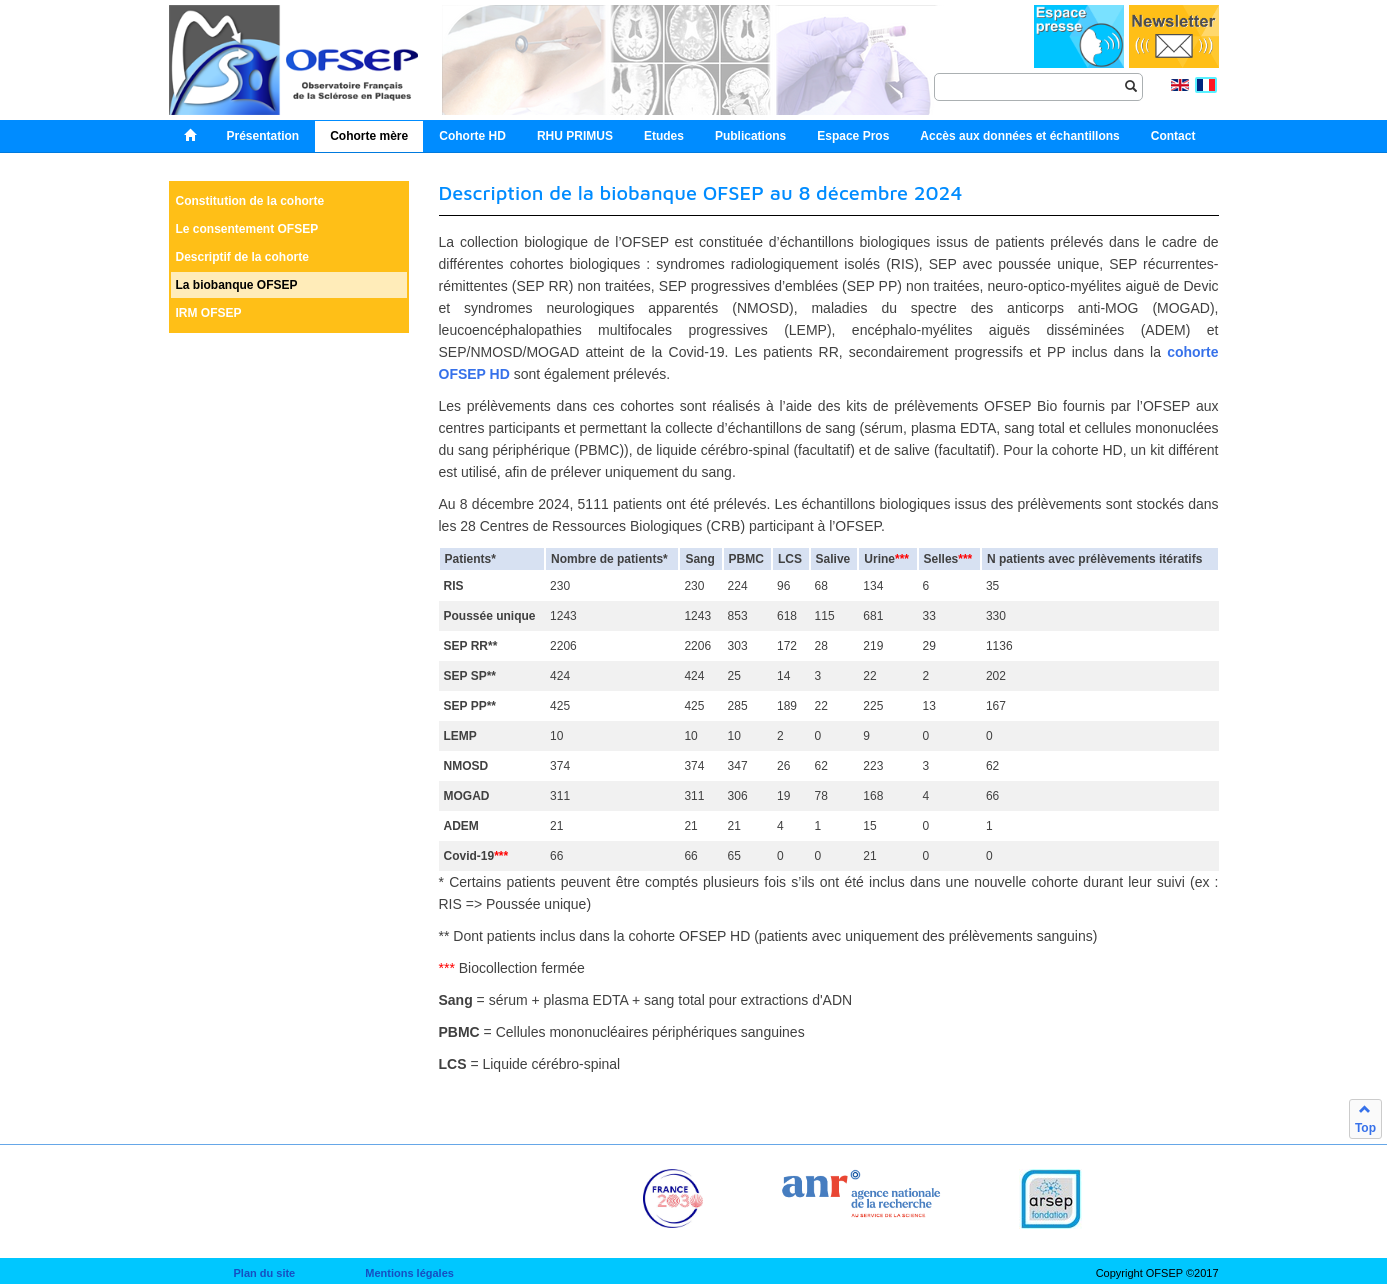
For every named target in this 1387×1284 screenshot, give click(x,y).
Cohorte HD (472, 136)
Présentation (263, 136)
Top (1365, 1119)
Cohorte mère (369, 136)
